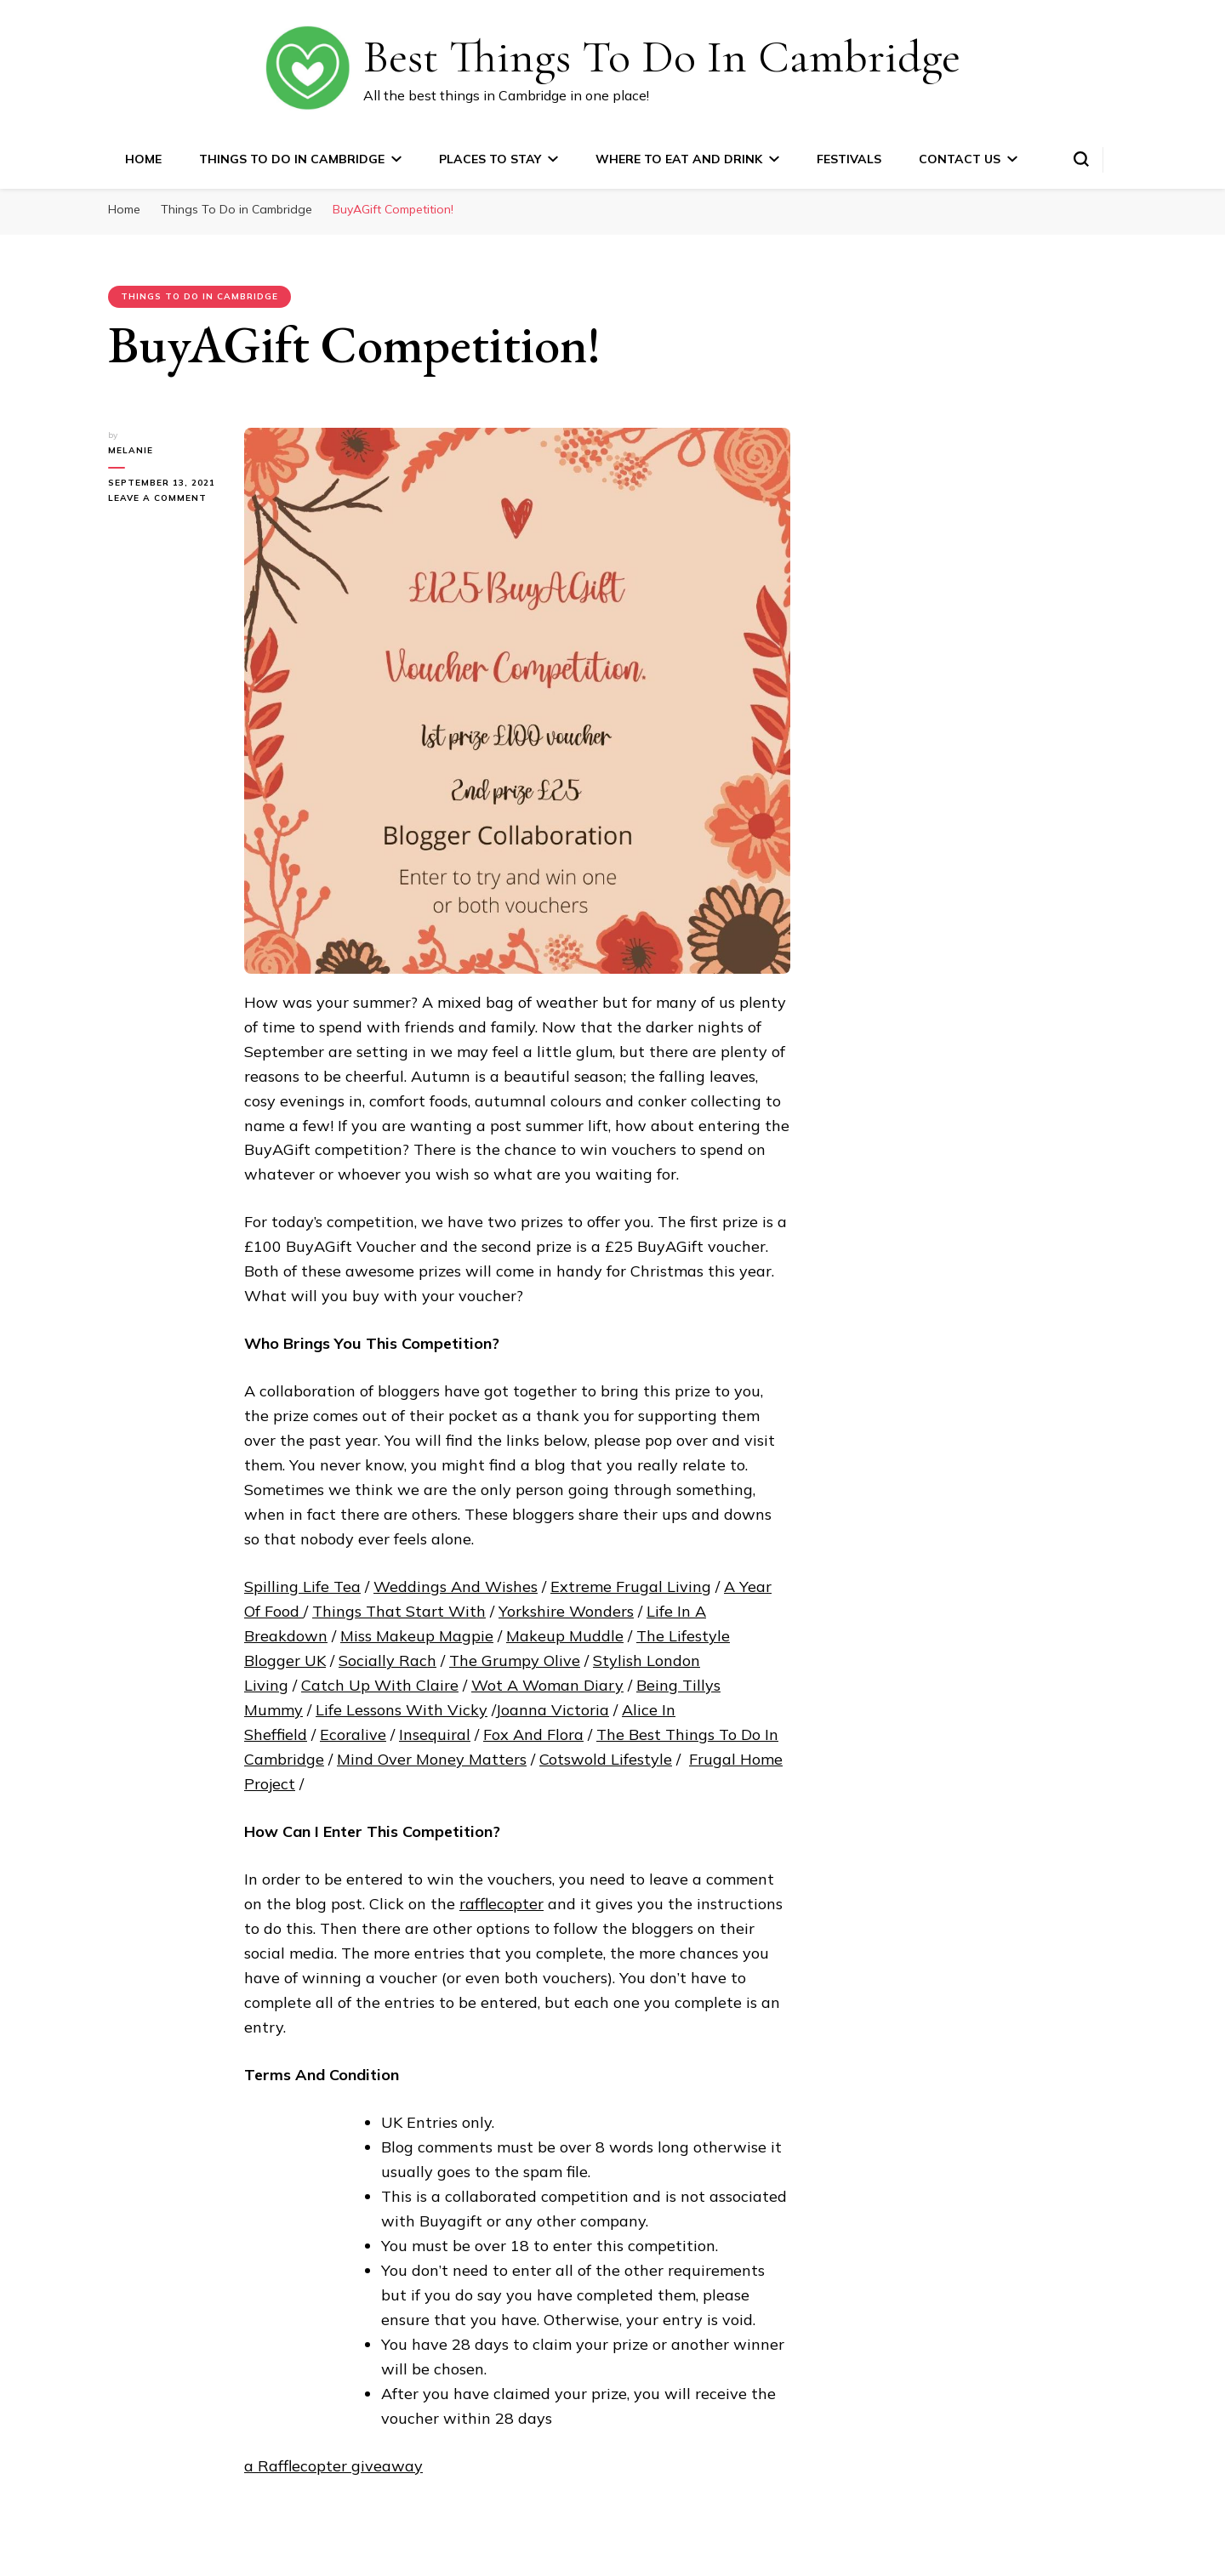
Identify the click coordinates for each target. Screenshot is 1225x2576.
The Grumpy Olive (514, 1660)
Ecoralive (353, 1734)
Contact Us (959, 159)
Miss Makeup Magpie (416, 1636)
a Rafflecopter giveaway (333, 2466)
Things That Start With (399, 1611)
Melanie (130, 450)
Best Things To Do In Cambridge (661, 56)
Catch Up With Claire (380, 1685)
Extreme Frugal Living (630, 1586)
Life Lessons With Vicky (401, 1710)
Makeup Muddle (565, 1636)
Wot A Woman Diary (547, 1685)
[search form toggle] (1081, 159)
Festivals (849, 159)
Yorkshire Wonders (566, 1611)
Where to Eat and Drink (678, 159)
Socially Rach (387, 1660)
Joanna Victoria (552, 1710)
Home (143, 159)
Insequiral (434, 1734)
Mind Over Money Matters (432, 1759)
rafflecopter (501, 1904)
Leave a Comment (163, 498)
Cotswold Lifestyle (605, 1759)
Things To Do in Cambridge (292, 159)
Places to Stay (490, 159)
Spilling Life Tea (302, 1586)
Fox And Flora (533, 1734)
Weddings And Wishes (455, 1586)
